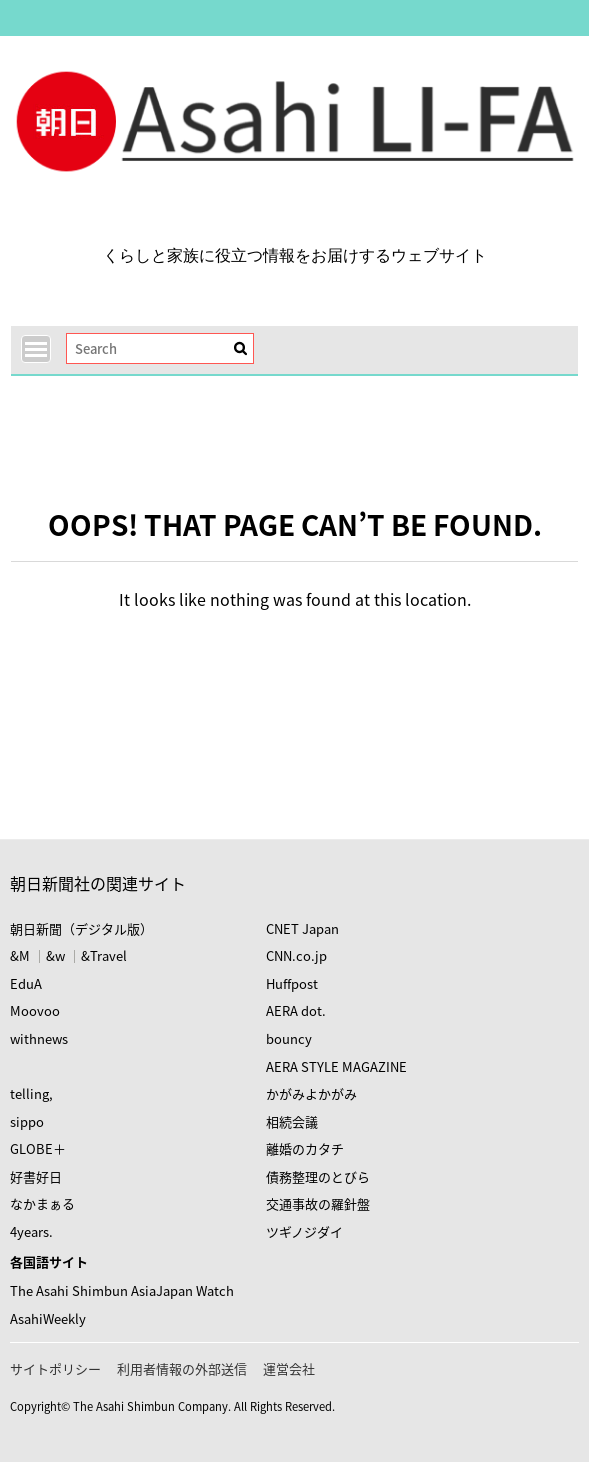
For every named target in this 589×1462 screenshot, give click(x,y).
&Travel (104, 955)
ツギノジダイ (304, 1231)
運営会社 (289, 1368)
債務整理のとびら (318, 1176)
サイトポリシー (55, 1368)
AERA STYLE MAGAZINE (336, 1066)
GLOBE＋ (38, 1148)
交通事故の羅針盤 (318, 1203)
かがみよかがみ (311, 1093)
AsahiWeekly (48, 1318)
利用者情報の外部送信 (182, 1368)
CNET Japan (302, 928)
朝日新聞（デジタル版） (81, 928)
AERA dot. (296, 1010)
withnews (39, 1038)
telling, (31, 1093)
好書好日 (36, 1176)
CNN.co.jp (296, 955)
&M (20, 955)
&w (55, 955)
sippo (27, 1121)
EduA (26, 983)
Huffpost (292, 983)
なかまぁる (42, 1203)
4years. (31, 1231)
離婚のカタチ (305, 1148)
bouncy (289, 1038)
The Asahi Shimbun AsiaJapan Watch (122, 1290)
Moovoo (35, 1010)
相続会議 (292, 1121)
